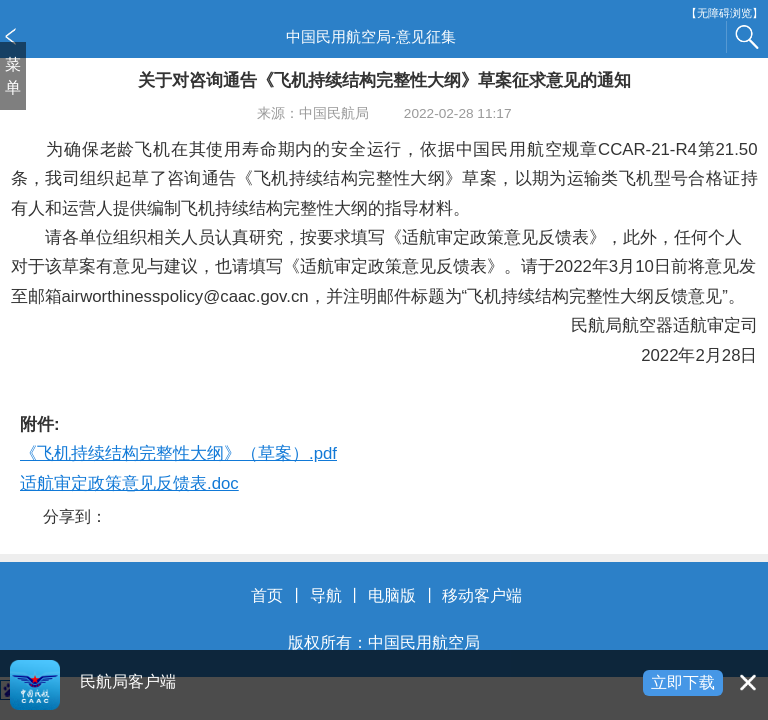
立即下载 (683, 682)
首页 (267, 595)
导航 (326, 595)
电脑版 (392, 595)
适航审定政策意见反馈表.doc (129, 483)
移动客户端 (482, 595)
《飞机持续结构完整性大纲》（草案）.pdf (178, 453)
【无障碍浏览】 (724, 13)
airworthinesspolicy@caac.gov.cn (185, 296)
